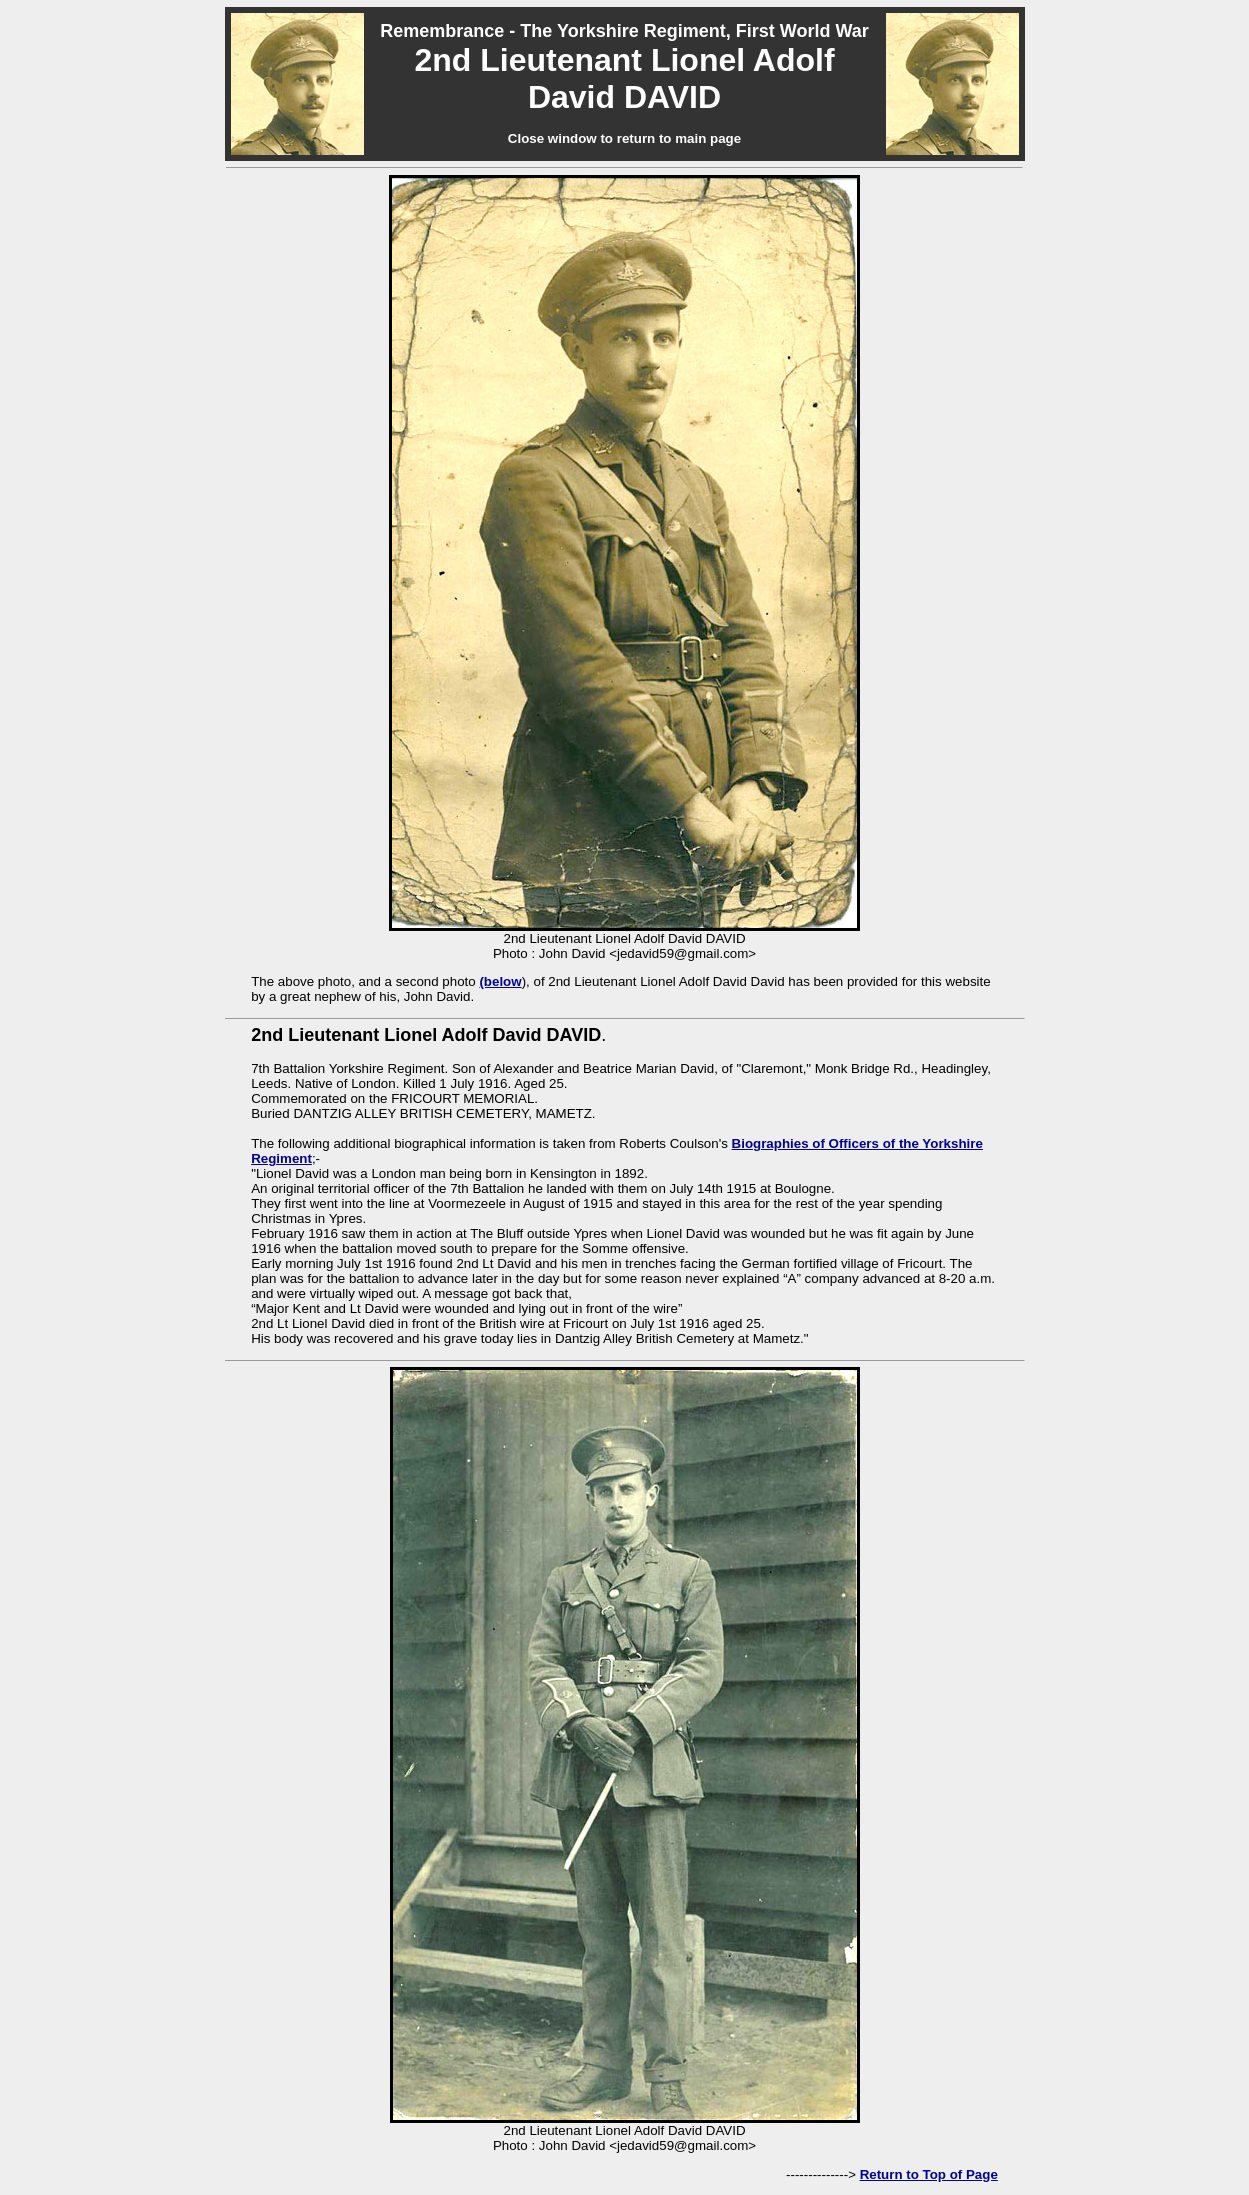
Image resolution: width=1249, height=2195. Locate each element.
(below (500, 981)
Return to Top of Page (929, 2174)
